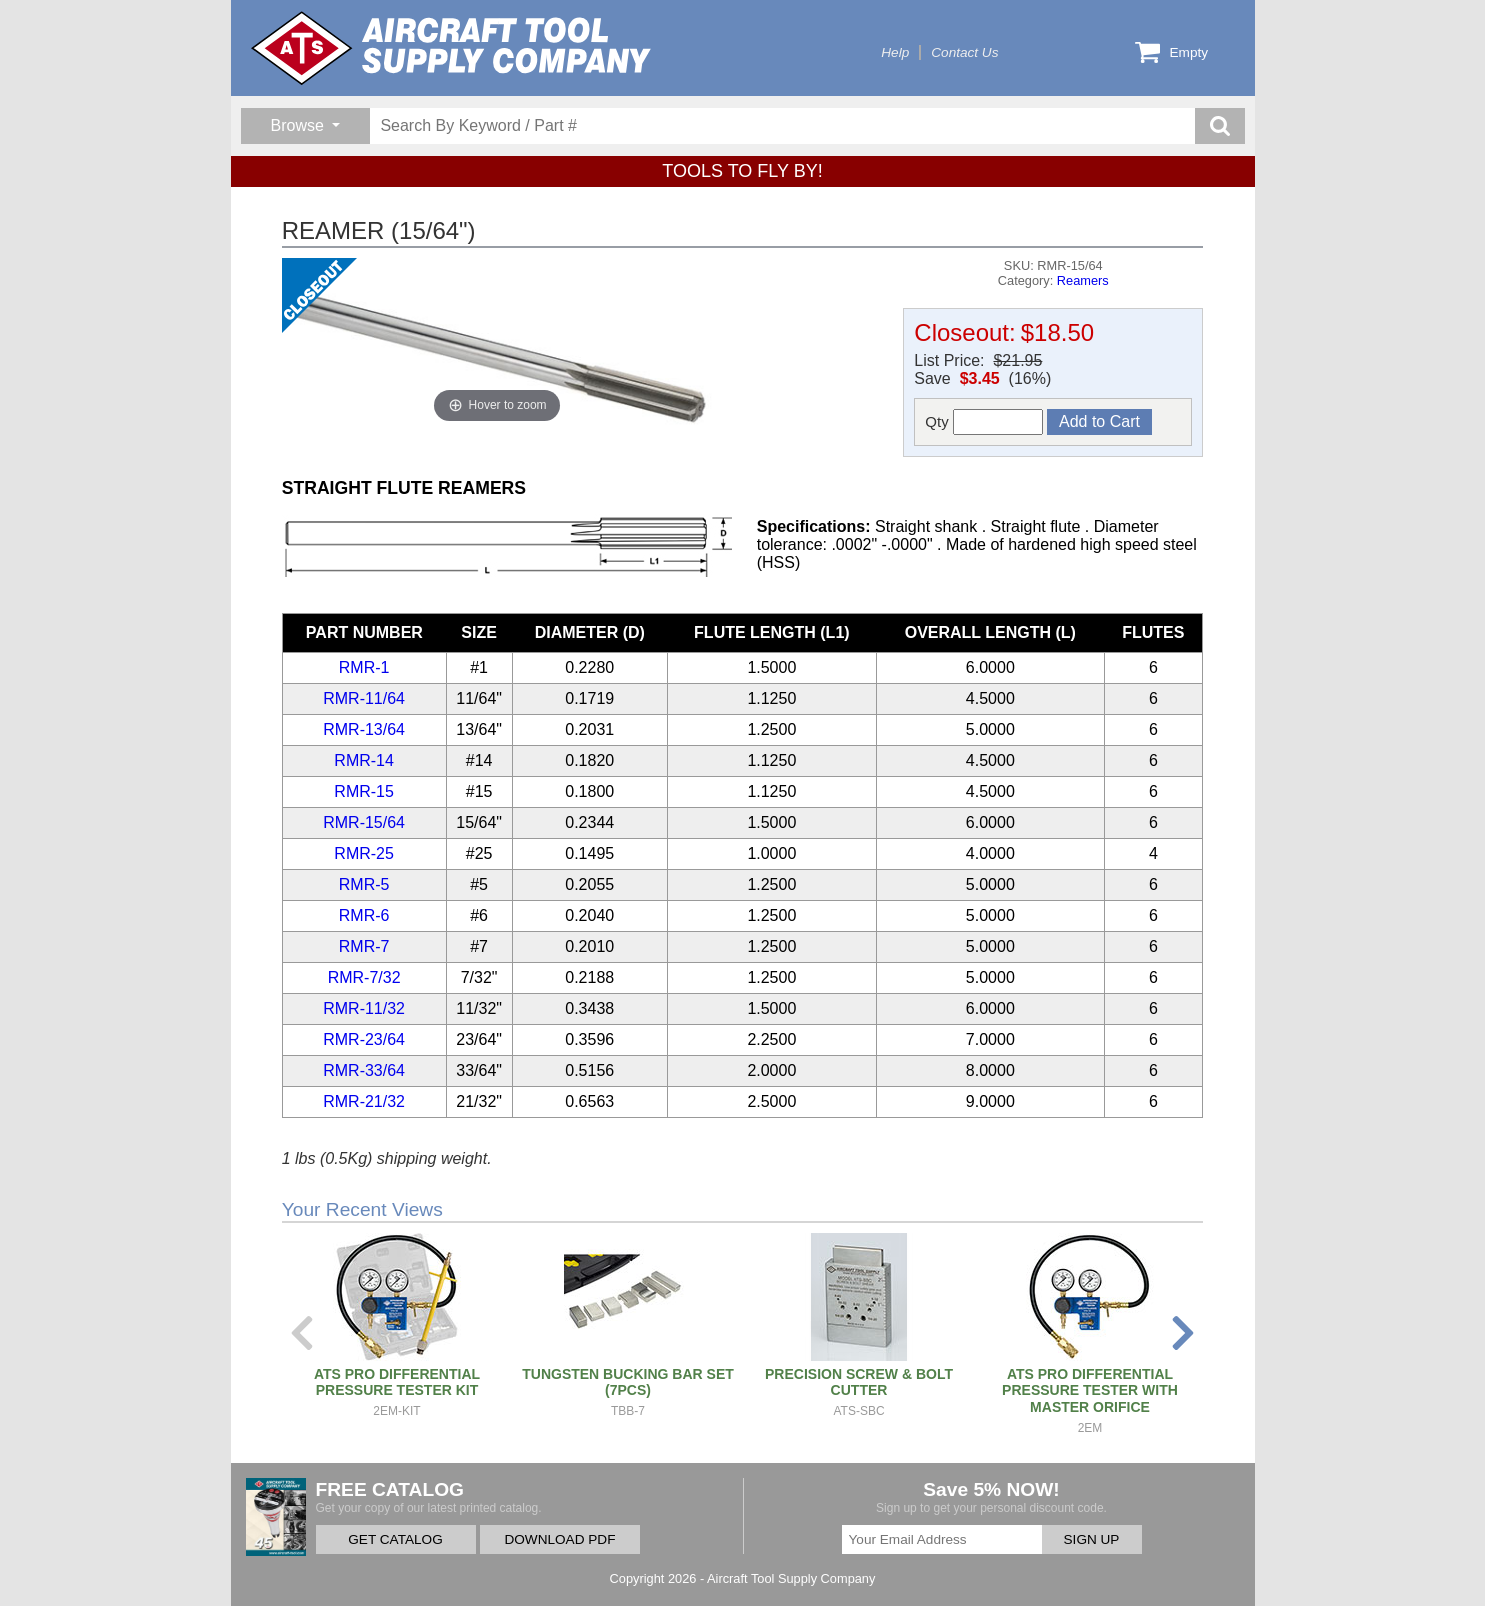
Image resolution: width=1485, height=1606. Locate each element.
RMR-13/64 (364, 729)
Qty (984, 422)
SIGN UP (1092, 1539)
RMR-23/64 (364, 1039)
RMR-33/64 (364, 1070)
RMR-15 (364, 791)
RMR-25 (364, 853)
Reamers (1083, 280)
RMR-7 (364, 946)
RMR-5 (364, 884)
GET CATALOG (395, 1539)
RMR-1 (364, 667)
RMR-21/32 (364, 1101)
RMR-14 (364, 760)
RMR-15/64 (364, 822)
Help (895, 52)
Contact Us (964, 52)
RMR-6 (364, 915)
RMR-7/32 (364, 977)
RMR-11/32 (364, 1008)
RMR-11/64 (364, 698)
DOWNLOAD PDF (559, 1539)
